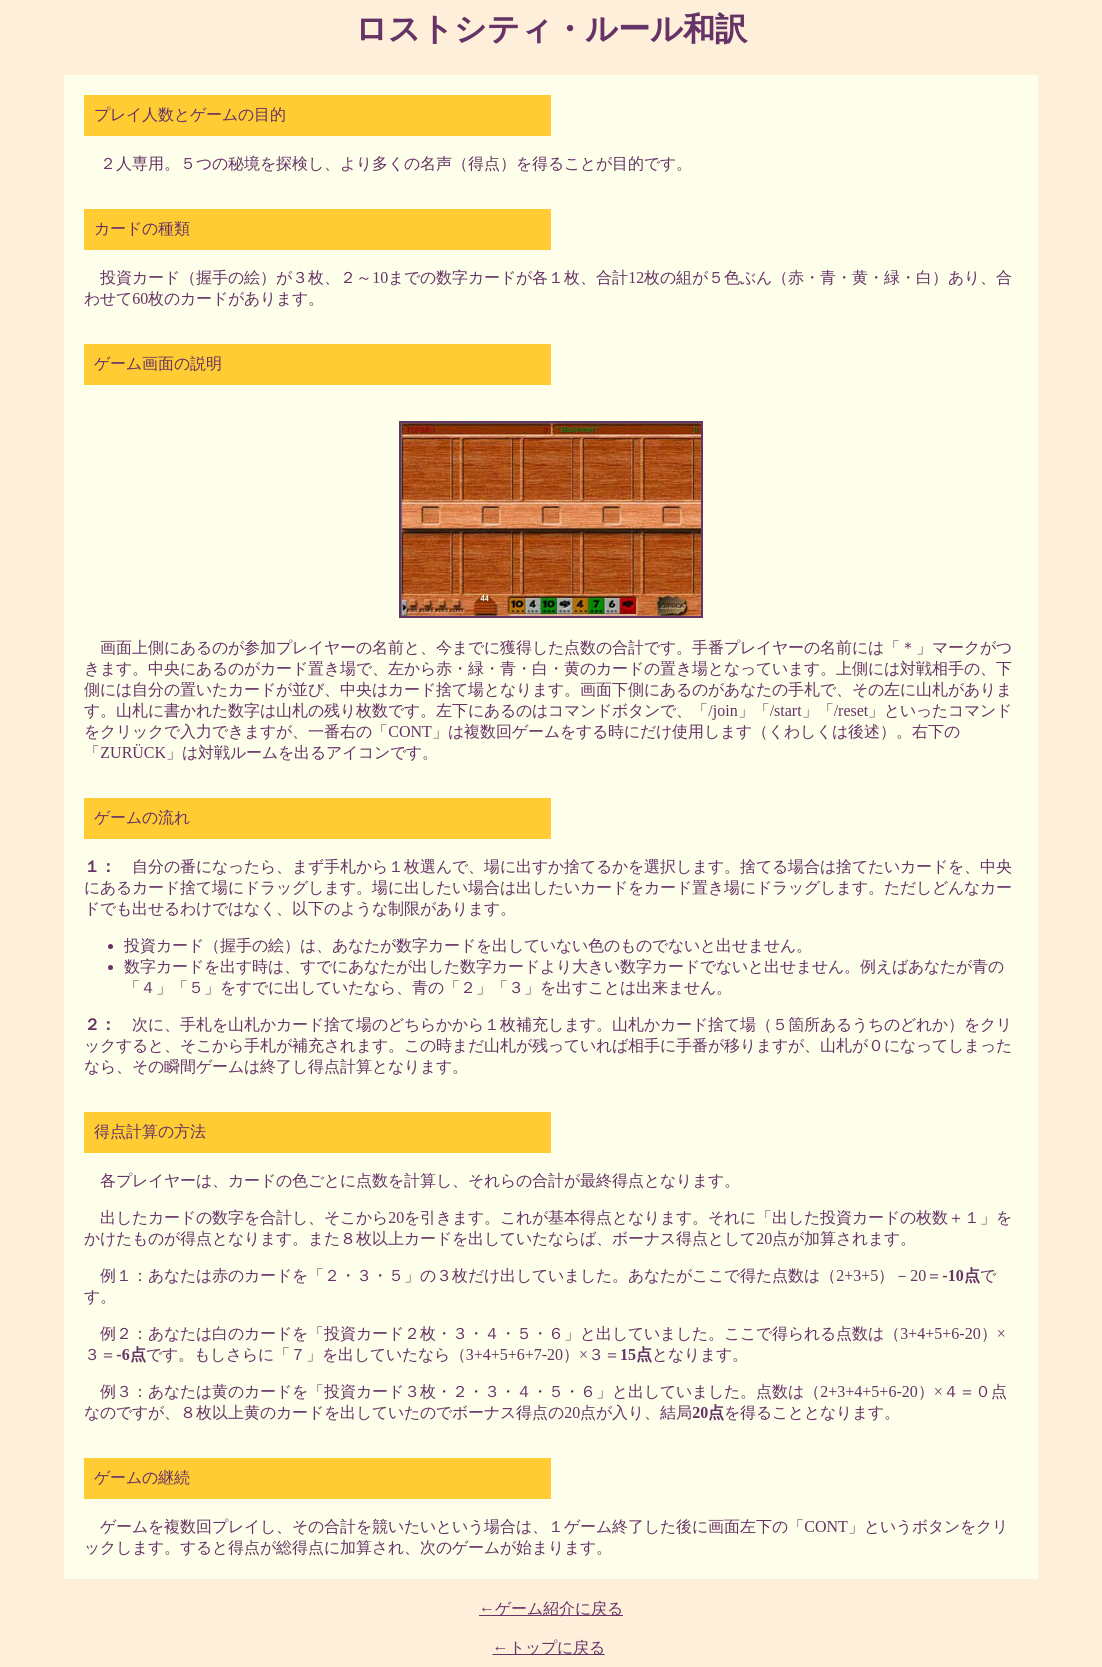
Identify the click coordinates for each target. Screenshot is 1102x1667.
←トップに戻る (549, 1647)
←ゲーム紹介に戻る (551, 1608)
